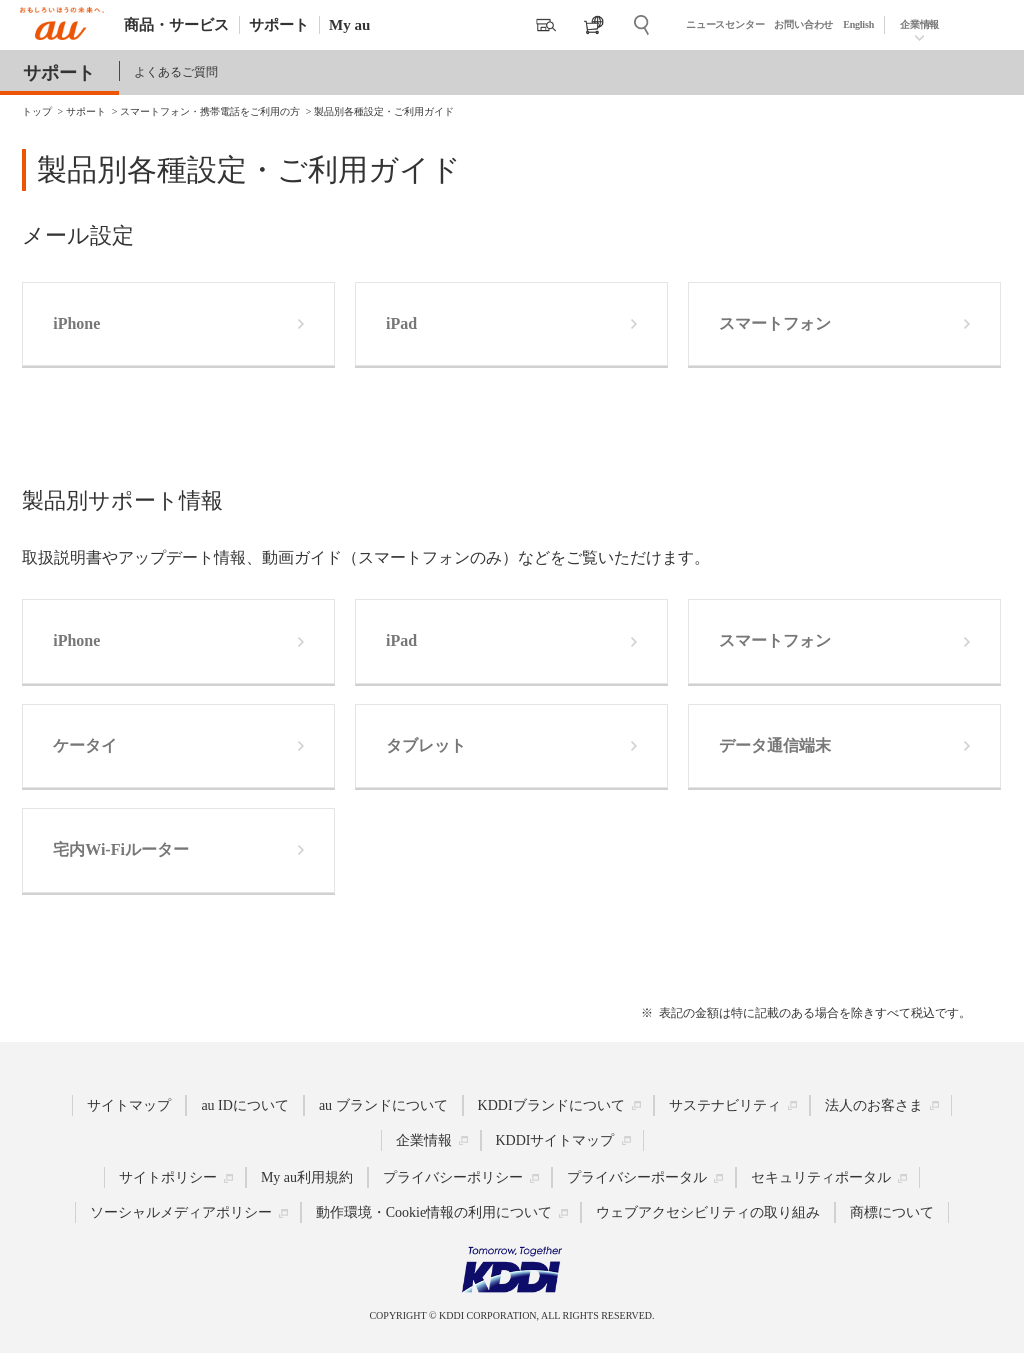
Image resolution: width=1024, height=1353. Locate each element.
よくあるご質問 (176, 72)
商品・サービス (176, 25)
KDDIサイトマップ (555, 1140)
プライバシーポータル (637, 1177)
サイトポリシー (168, 1177)
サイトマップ (129, 1105)
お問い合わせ (803, 24)
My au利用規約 (307, 1177)
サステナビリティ (725, 1105)
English (858, 24)
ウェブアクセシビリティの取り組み (708, 1212)
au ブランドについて (383, 1105)
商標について (892, 1212)
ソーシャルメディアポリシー (181, 1212)
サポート (279, 25)
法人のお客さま (874, 1105)
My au (349, 25)
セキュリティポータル (821, 1177)
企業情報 (919, 24)
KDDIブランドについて (551, 1105)
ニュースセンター (725, 24)
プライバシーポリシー (453, 1177)
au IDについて (245, 1105)
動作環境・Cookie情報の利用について (434, 1212)
